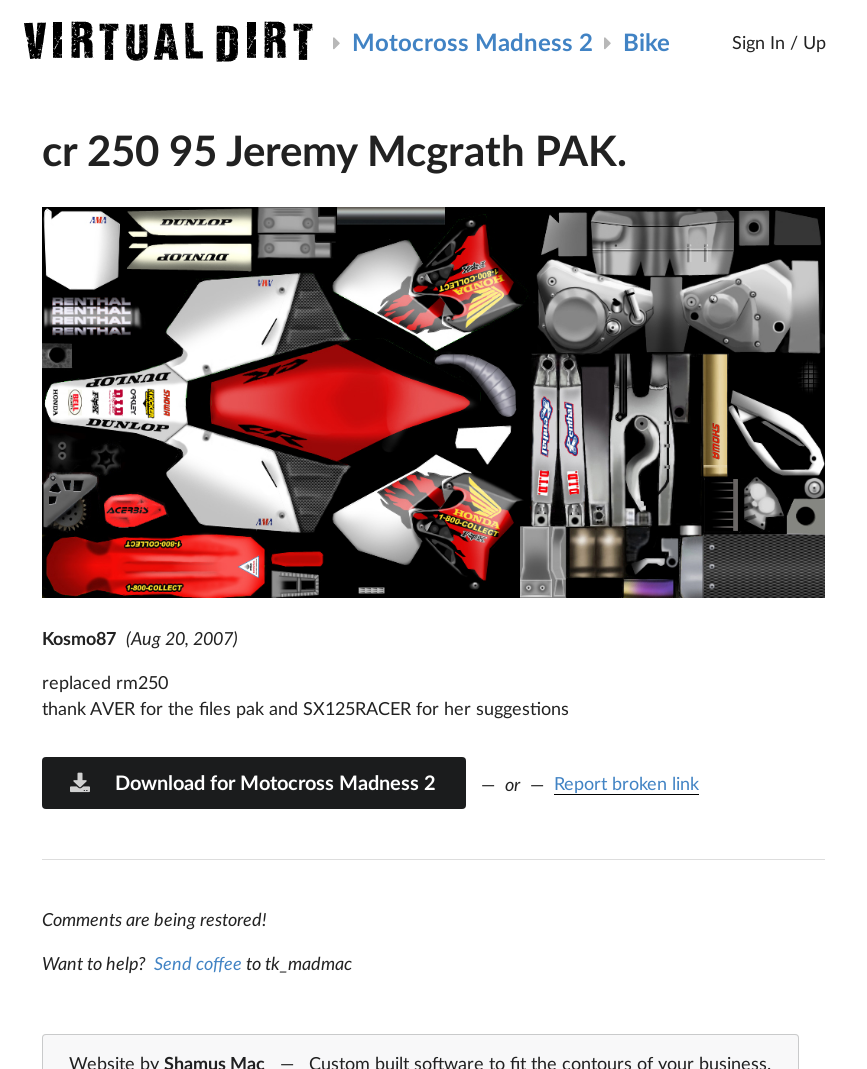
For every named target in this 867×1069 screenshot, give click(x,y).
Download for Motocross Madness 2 (252, 782)
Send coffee (198, 963)
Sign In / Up (779, 42)
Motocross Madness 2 (472, 41)
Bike (646, 41)
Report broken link (626, 783)
